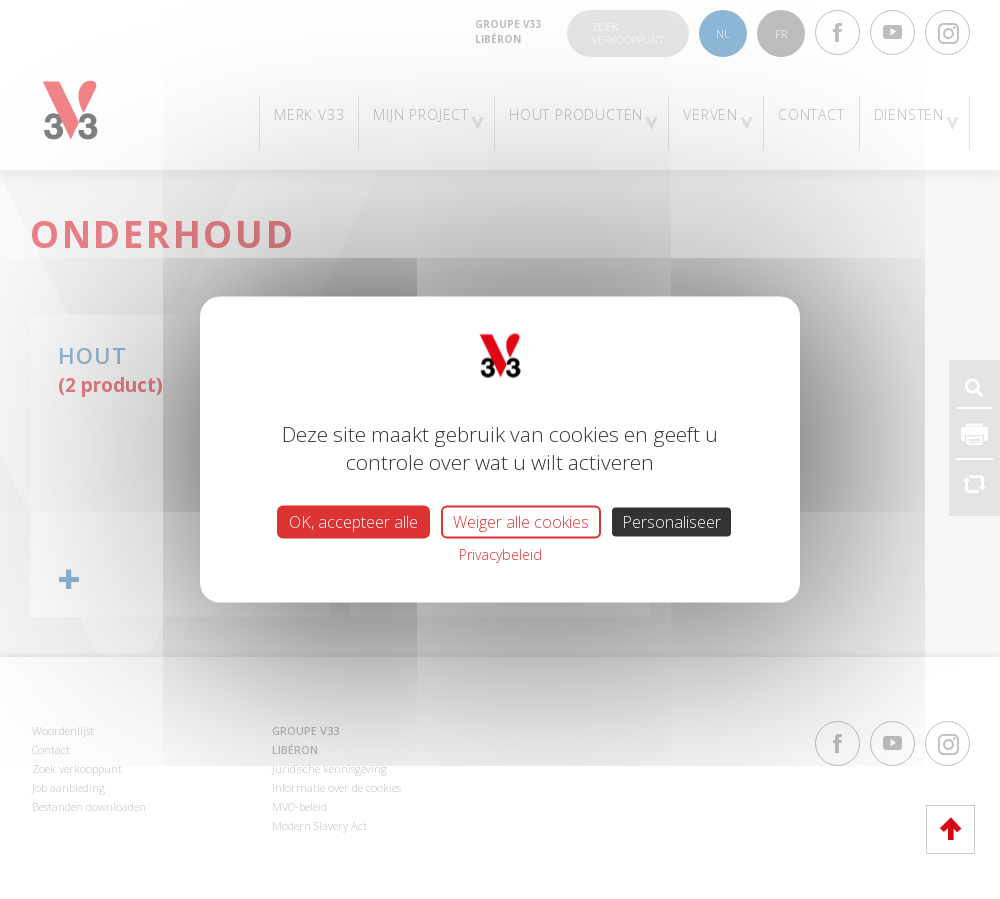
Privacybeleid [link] (500, 553)
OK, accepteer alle (353, 521)
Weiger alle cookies (521, 521)
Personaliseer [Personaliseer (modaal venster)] (671, 521)
